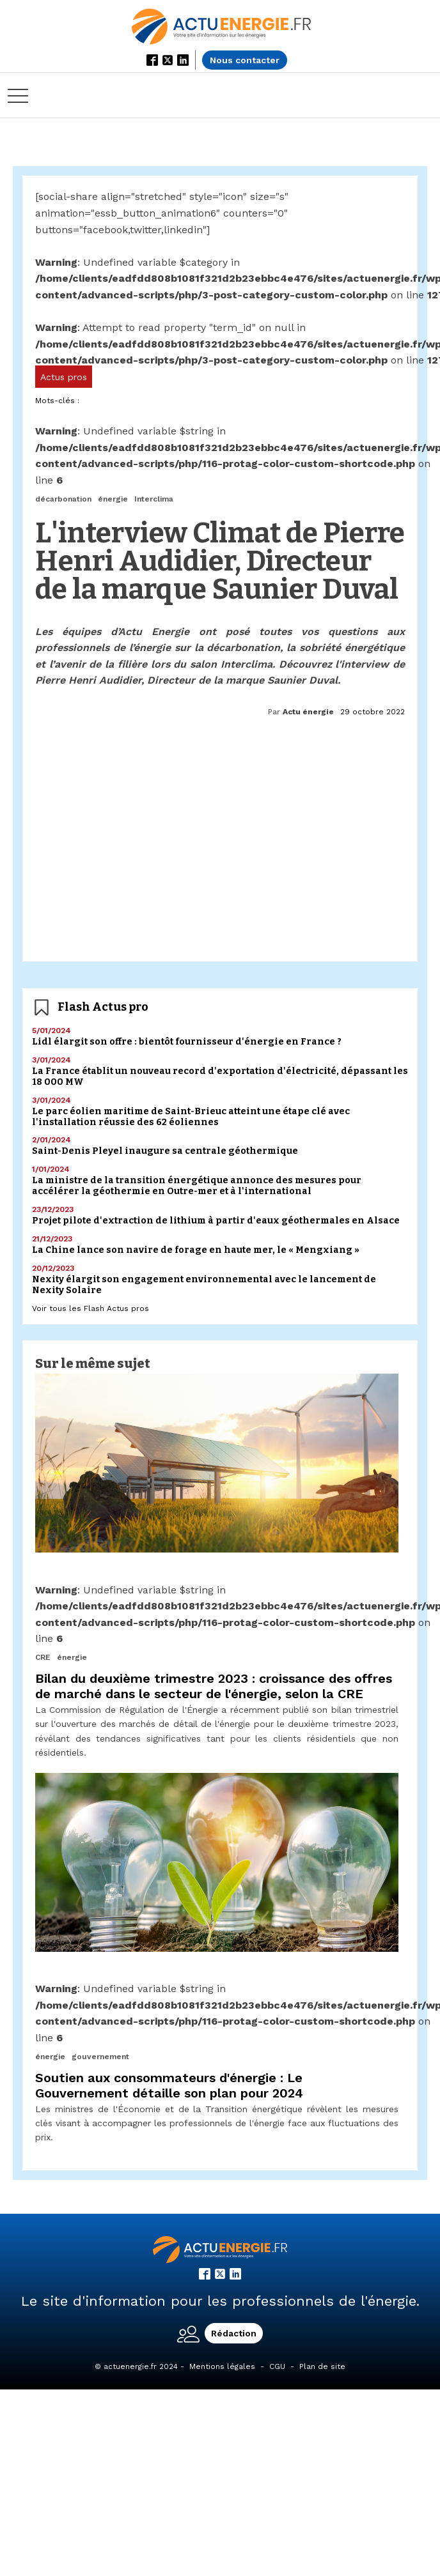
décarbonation (63, 498)
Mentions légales (222, 2366)
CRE (43, 1657)
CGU (277, 2366)
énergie (113, 498)
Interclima (153, 498)
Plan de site (322, 2366)
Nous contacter (244, 60)
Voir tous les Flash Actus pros (90, 1308)
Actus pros (63, 377)
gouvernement (100, 2056)
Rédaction (233, 2333)
